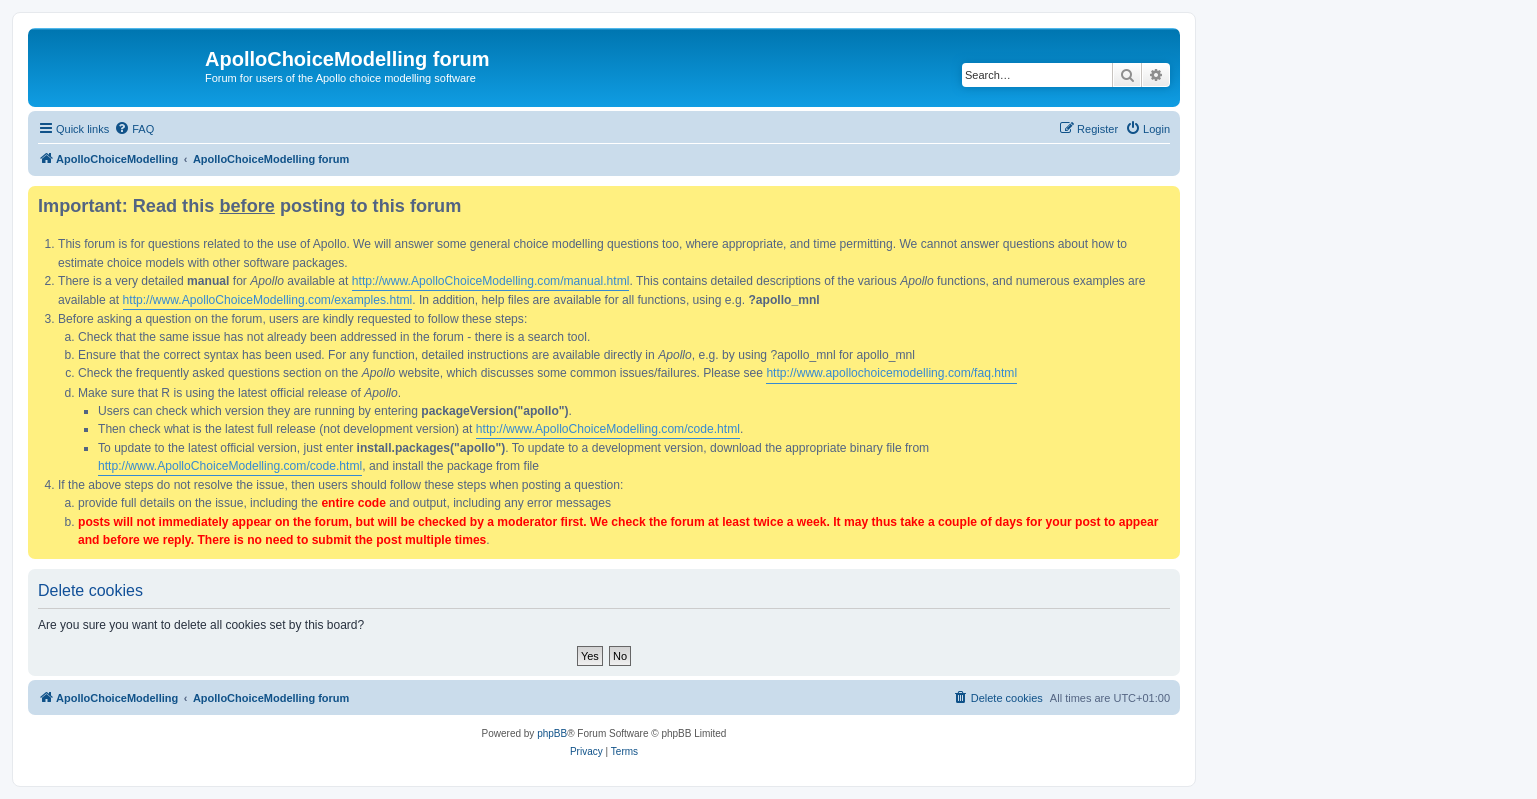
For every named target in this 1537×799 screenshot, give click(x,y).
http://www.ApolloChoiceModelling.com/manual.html (491, 281)
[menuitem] (134, 129)
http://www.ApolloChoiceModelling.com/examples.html (268, 300)
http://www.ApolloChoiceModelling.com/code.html (608, 429)
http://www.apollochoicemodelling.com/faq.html (891, 373)
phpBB (552, 733)
